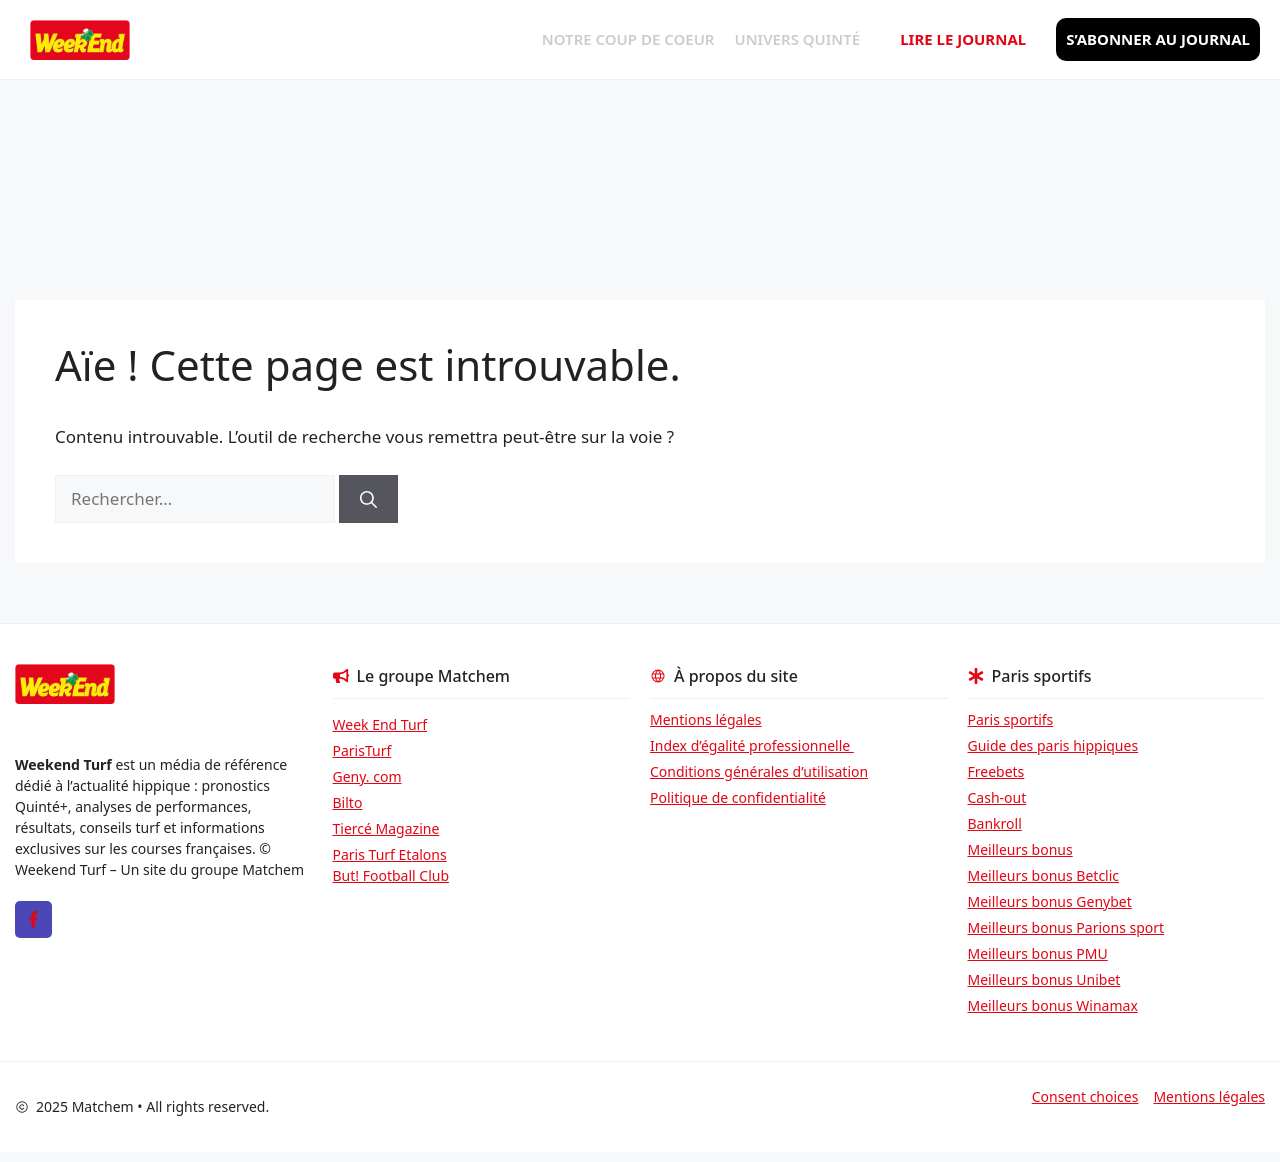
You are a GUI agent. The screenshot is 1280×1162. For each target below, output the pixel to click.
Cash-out (997, 797)
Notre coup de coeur (628, 39)
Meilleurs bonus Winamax (1053, 1005)
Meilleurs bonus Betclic (1044, 875)
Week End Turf (380, 724)
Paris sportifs (1011, 719)
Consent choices (1085, 1096)
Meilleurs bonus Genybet (1050, 901)
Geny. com (367, 776)
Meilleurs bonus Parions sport (1066, 927)
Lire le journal (963, 39)
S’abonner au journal (1158, 39)
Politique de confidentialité (738, 797)
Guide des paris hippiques (1053, 745)
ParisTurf (362, 750)
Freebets (996, 771)
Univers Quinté (798, 39)
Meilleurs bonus (1020, 849)
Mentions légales (706, 719)
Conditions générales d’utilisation (759, 771)
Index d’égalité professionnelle (752, 745)
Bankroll (995, 823)
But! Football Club (391, 875)
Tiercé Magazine (386, 828)
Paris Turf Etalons (390, 854)
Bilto (348, 802)
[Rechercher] (368, 499)
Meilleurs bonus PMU (1038, 953)
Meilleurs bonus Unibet (1044, 979)
